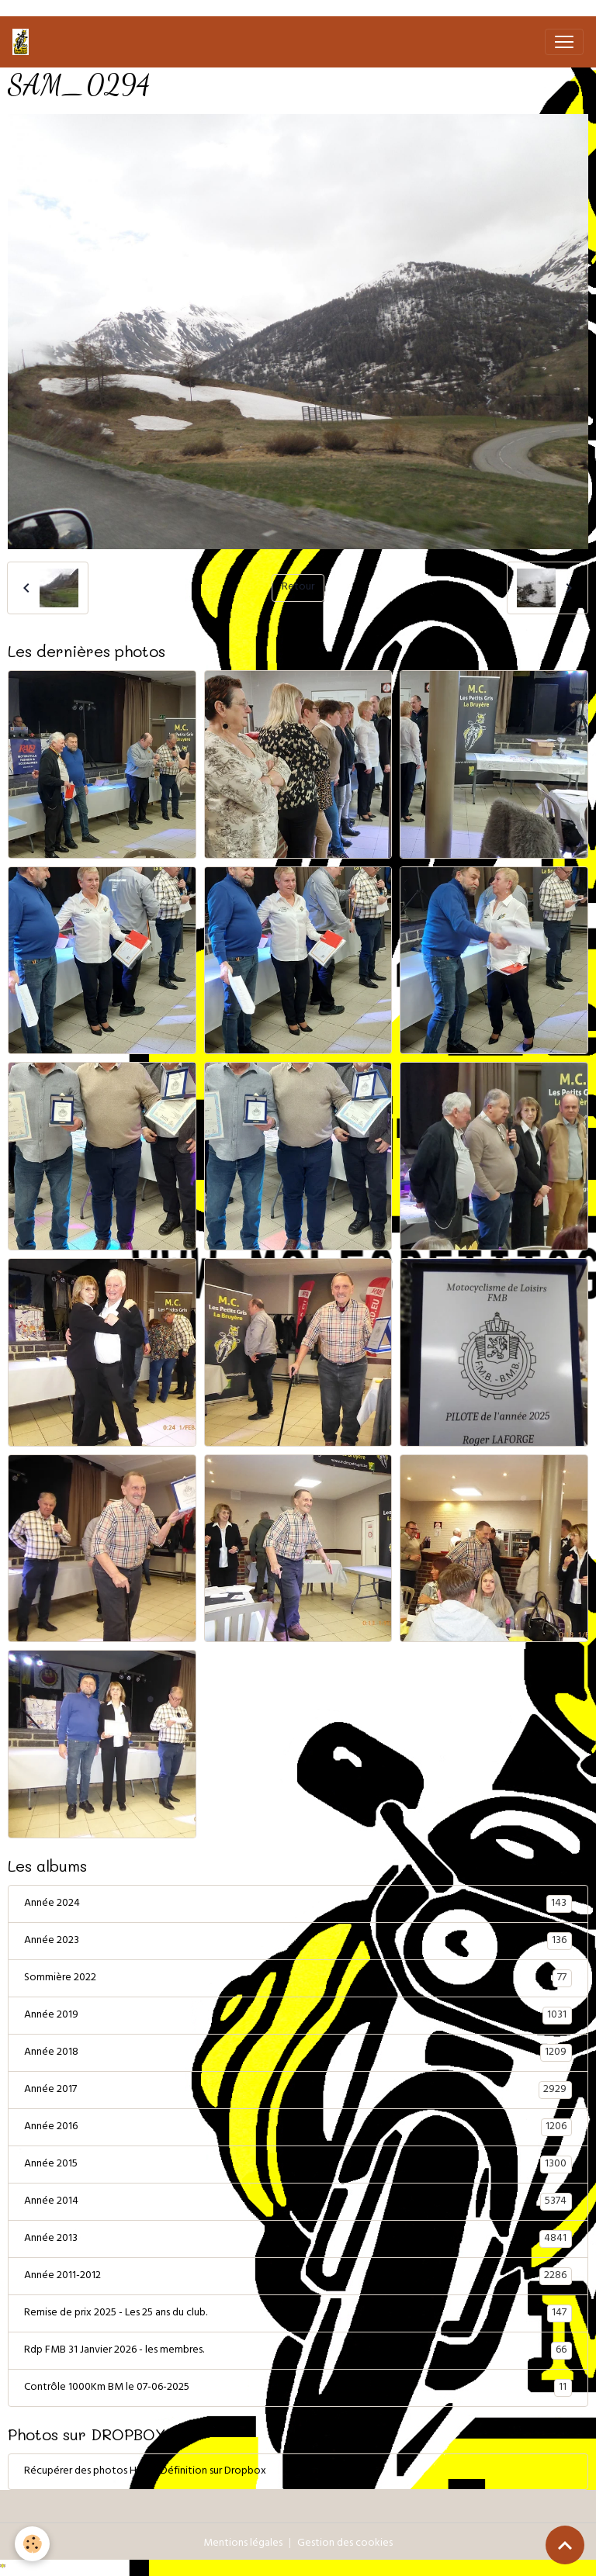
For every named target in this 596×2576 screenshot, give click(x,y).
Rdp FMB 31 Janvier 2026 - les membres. (298, 2351)
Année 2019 (298, 2016)
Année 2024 (298, 1904)
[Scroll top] (565, 2545)
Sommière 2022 (298, 1979)
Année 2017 (298, 2090)
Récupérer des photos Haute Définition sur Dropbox (145, 2472)
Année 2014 (298, 2202)
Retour (298, 587)
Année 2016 (298, 2128)
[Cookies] (33, 2543)
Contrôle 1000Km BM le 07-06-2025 (298, 2388)
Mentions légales (242, 2543)
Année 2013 (298, 2239)
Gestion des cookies (345, 2544)
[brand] (23, 42)
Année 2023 (298, 1941)
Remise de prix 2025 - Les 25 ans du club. (298, 2314)
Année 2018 (298, 2053)
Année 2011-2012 (298, 2276)
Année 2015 (298, 2165)
